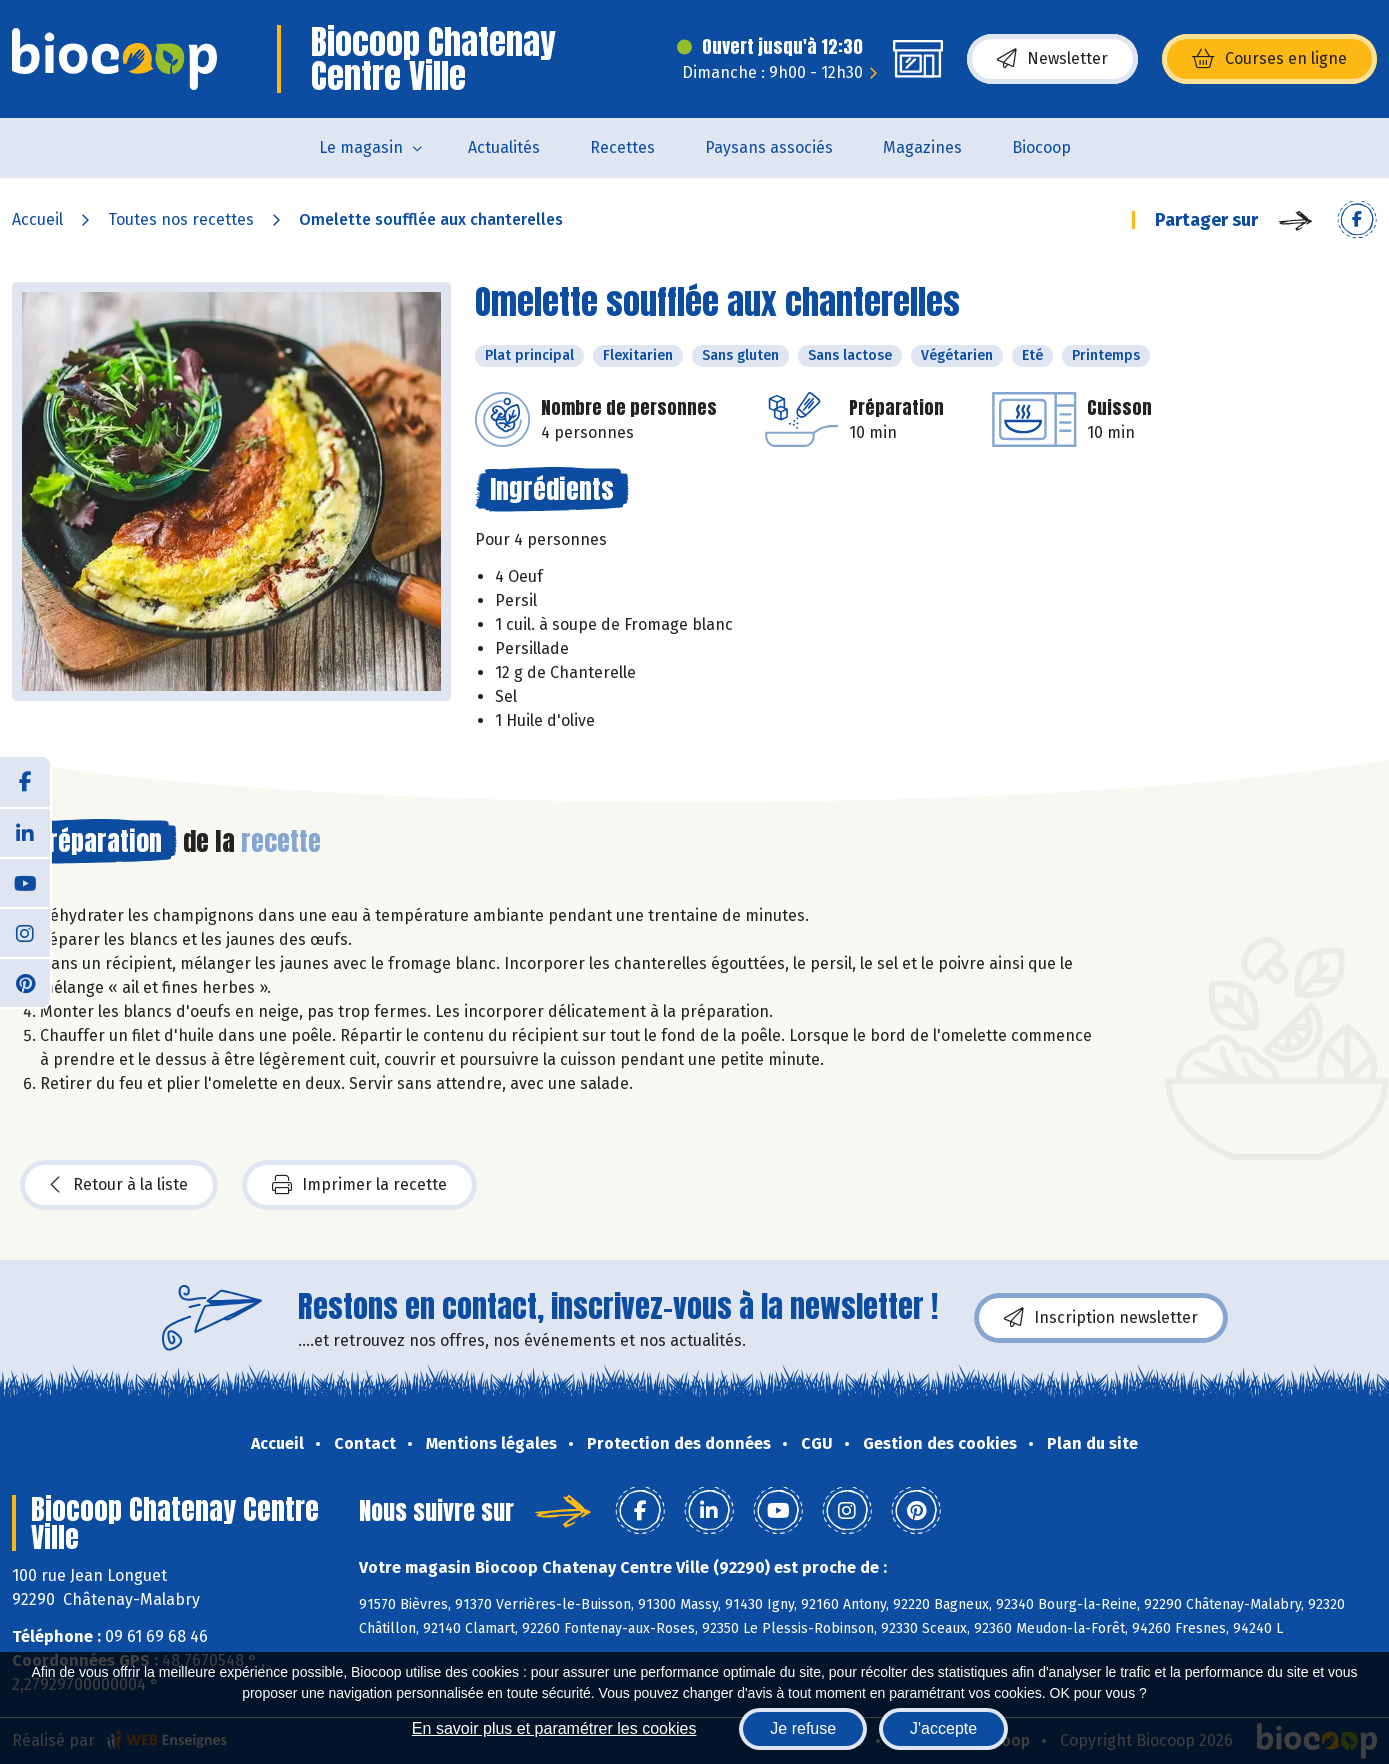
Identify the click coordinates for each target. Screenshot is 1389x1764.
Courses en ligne (1269, 59)
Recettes (622, 147)
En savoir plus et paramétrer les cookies (554, 1728)
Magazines (922, 147)
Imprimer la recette (359, 1185)
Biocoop (1041, 147)
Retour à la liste (119, 1185)
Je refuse (803, 1728)
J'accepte (943, 1728)
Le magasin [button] (361, 147)
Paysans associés (769, 147)
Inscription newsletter (1101, 1318)
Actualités (504, 147)
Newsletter (1052, 59)
